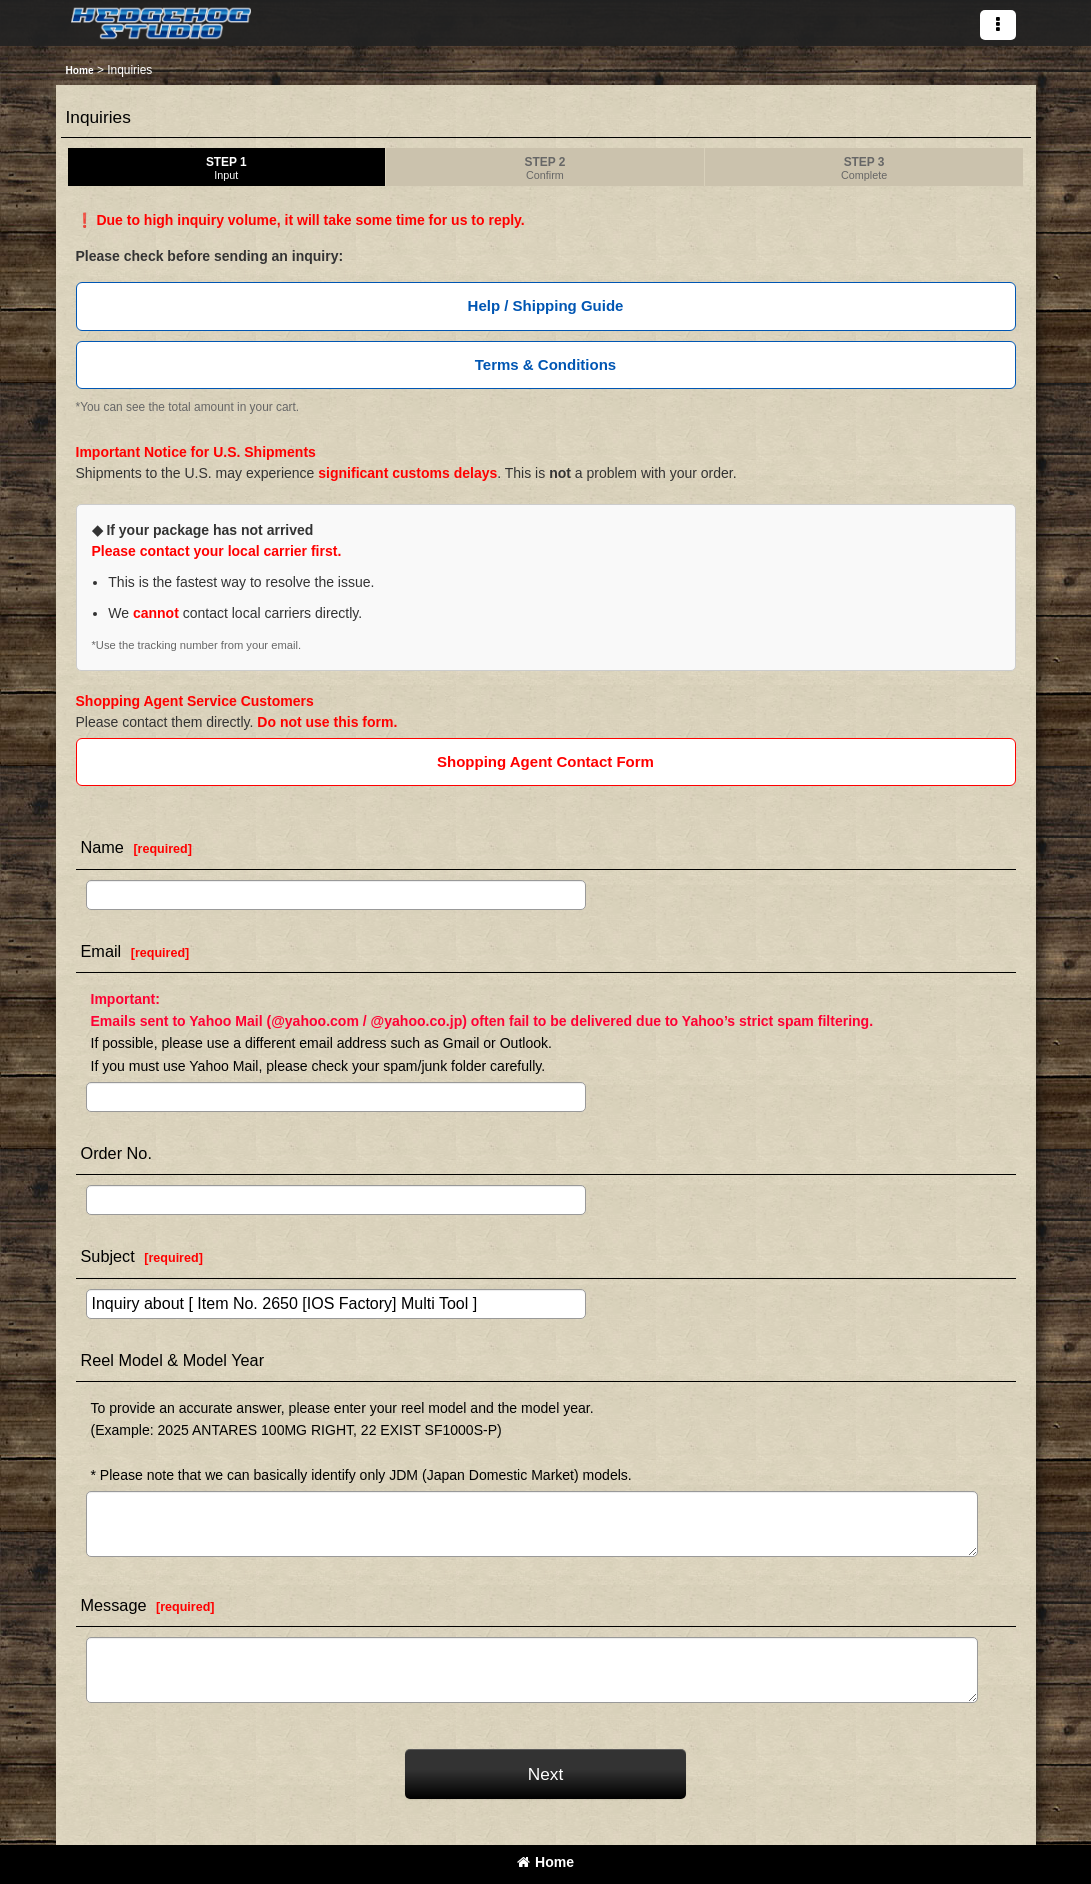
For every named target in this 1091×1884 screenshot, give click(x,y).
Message (114, 1605)
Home (545, 1862)
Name (102, 847)
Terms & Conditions (545, 364)
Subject (108, 1256)
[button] (998, 25)
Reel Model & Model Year (173, 1360)
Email (101, 951)
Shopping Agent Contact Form (545, 761)
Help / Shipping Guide (546, 305)
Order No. (116, 1153)
